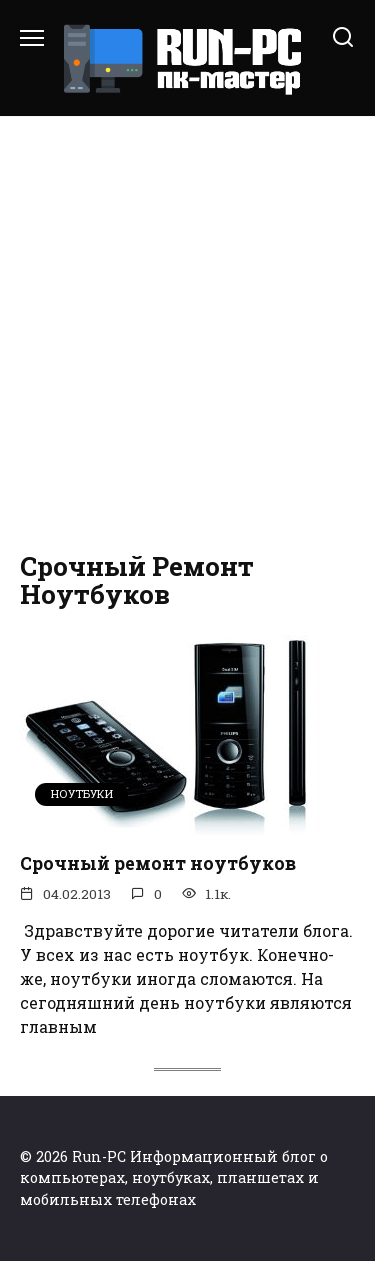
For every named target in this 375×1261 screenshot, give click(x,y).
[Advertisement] (187, 334)
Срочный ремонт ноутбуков (158, 863)
